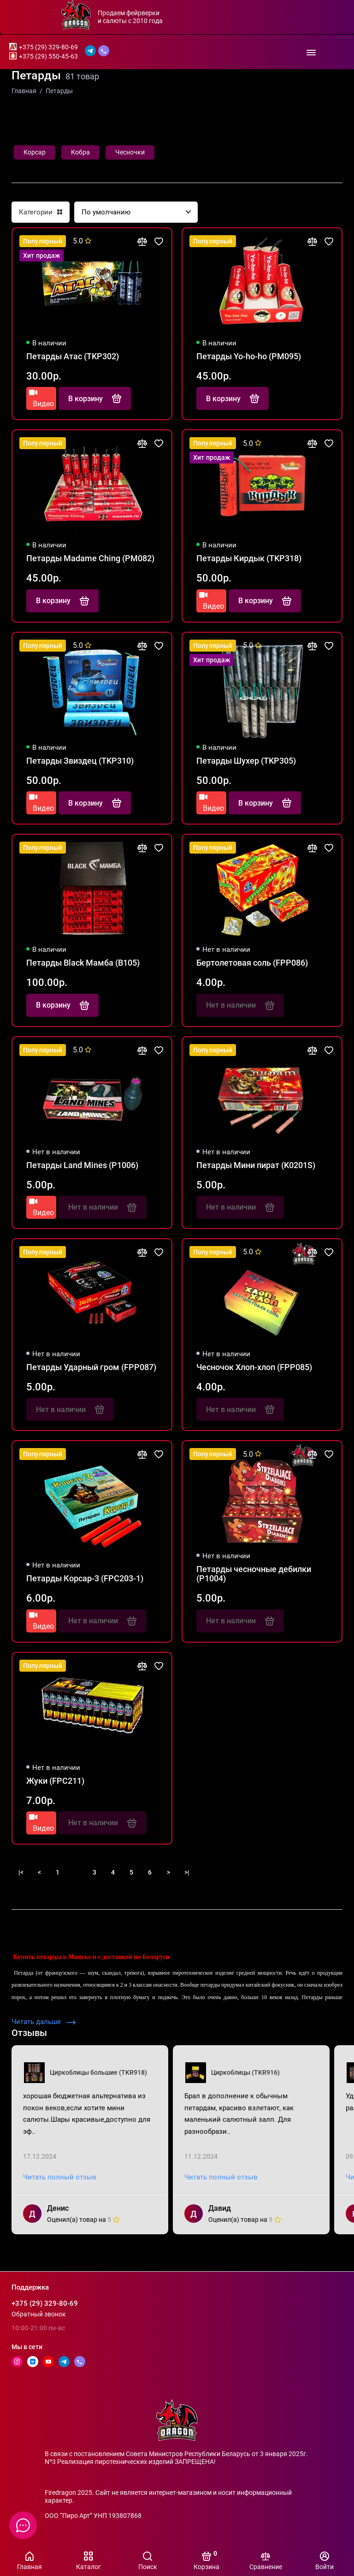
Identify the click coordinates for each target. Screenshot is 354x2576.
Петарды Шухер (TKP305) (246, 761)
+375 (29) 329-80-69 (48, 47)
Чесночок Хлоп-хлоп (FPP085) (254, 1367)
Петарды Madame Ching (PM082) (90, 558)
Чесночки (130, 152)
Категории (40, 212)
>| (186, 1872)
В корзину (94, 398)
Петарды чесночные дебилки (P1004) (253, 1574)
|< (21, 1872)
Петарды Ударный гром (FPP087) (91, 1367)
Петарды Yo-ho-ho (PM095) (248, 356)
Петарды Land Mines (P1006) (82, 1165)
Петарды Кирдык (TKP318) (248, 558)
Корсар (35, 152)
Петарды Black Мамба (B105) (83, 962)
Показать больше (308, 1872)
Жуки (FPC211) (55, 1781)
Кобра (80, 152)
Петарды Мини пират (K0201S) (255, 1165)
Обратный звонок (39, 2314)
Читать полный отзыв (59, 2177)
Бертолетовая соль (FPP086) (252, 962)
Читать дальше (44, 2022)
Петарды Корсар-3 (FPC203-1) (84, 1578)
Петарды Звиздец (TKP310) (80, 761)
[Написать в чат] (23, 2525)
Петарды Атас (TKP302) (72, 356)
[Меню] (311, 52)
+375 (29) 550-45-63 (48, 56)
